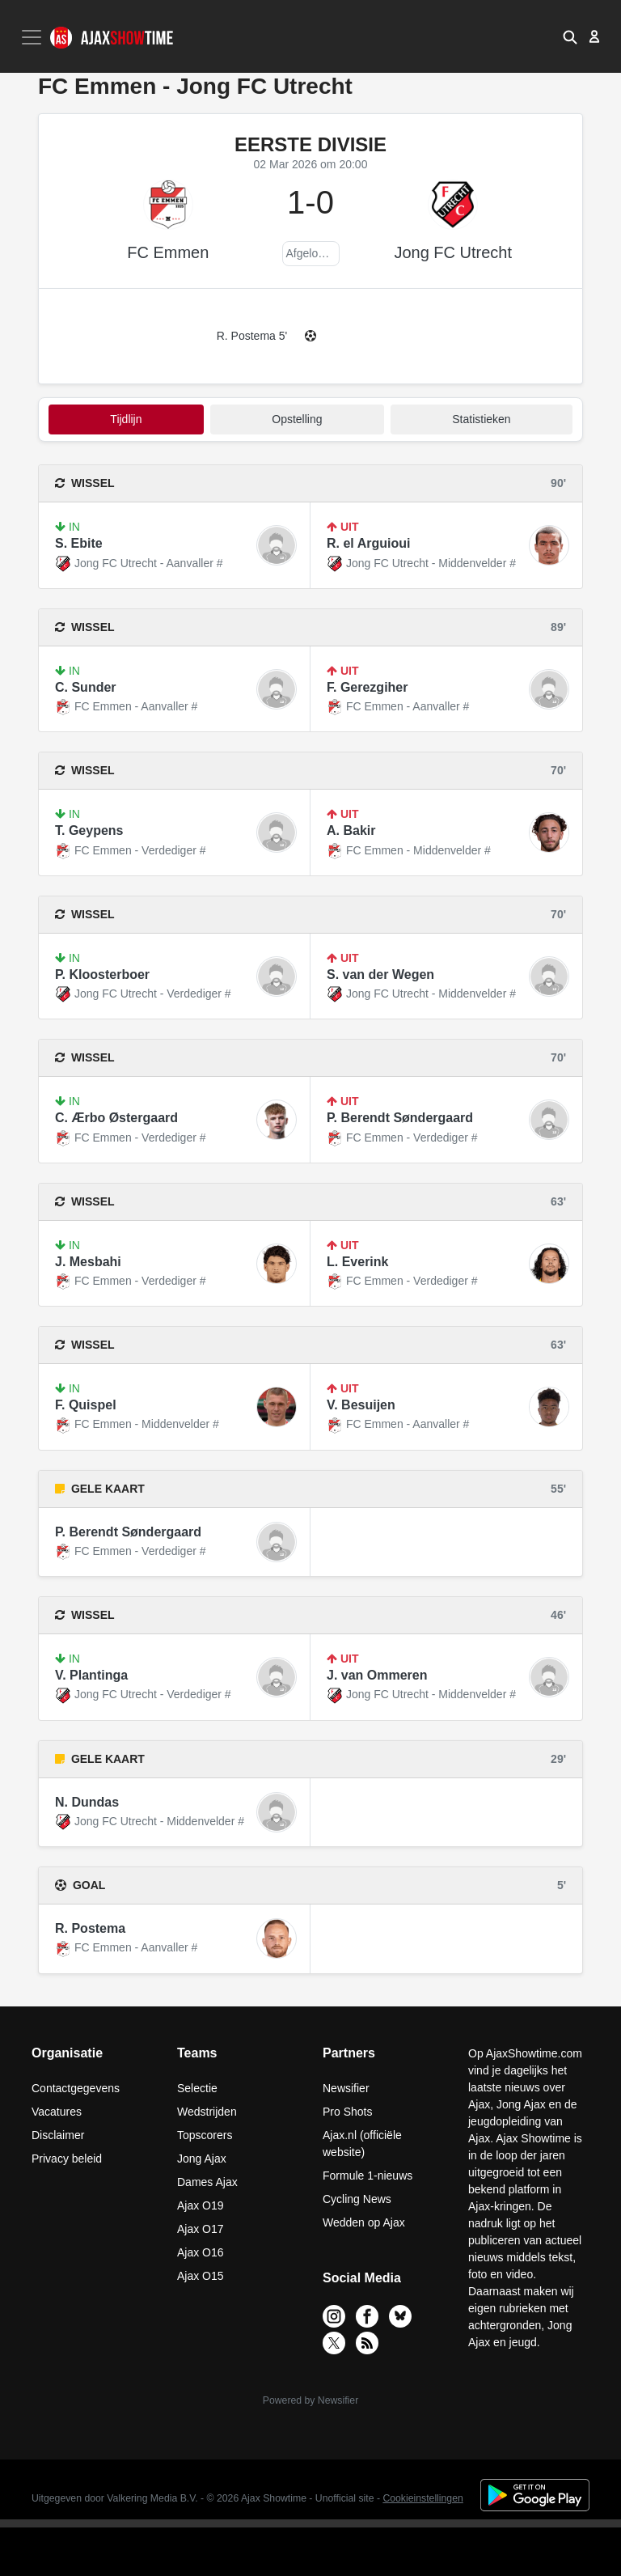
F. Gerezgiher (367, 687)
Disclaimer (58, 2135)
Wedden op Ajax (364, 2222)
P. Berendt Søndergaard (400, 1118)
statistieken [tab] (481, 419)
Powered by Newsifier (310, 2400)
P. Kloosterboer (102, 974)
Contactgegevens (76, 2088)
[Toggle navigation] (33, 37)
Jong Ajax (201, 2158)
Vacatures (57, 2111)
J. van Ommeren (377, 1675)
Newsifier (346, 2088)
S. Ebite (79, 543)
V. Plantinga (91, 1675)
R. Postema (90, 1928)
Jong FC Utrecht (453, 252)
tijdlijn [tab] (126, 419)
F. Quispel (85, 1405)
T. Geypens (89, 830)
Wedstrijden (207, 2111)
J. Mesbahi (88, 1262)
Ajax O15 (200, 2275)
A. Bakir (351, 830)
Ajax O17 (200, 2228)
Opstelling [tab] (297, 419)
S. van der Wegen (380, 974)
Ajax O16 (200, 2252)
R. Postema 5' (252, 335)
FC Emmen (168, 252)
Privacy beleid (67, 2158)
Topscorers (204, 2135)
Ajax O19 (200, 2205)
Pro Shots (347, 2111)
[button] (570, 36)
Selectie (197, 2088)
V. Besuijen (361, 1405)
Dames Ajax (207, 2182)
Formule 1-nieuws (367, 2175)
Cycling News (357, 2199)
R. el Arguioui (368, 543)
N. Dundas (87, 1802)
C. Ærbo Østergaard (116, 1118)
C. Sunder (85, 687)
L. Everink (357, 1262)
